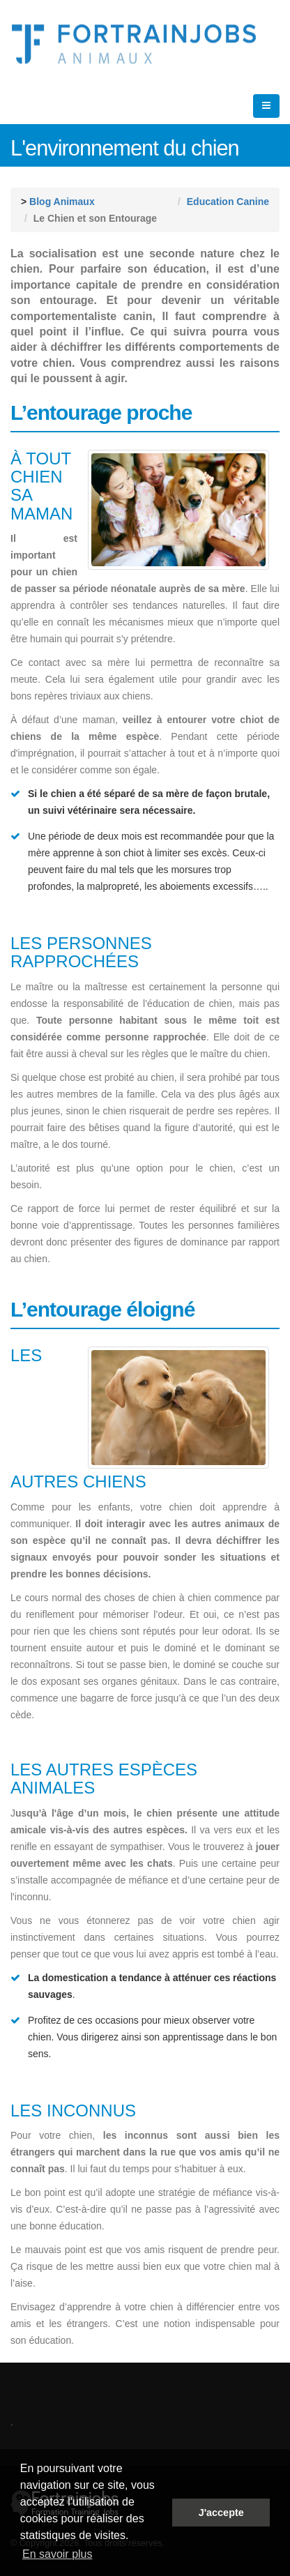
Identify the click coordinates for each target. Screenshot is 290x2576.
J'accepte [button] (221, 2512)
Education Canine (228, 201)
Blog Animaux (62, 201)
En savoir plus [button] (57, 2554)
